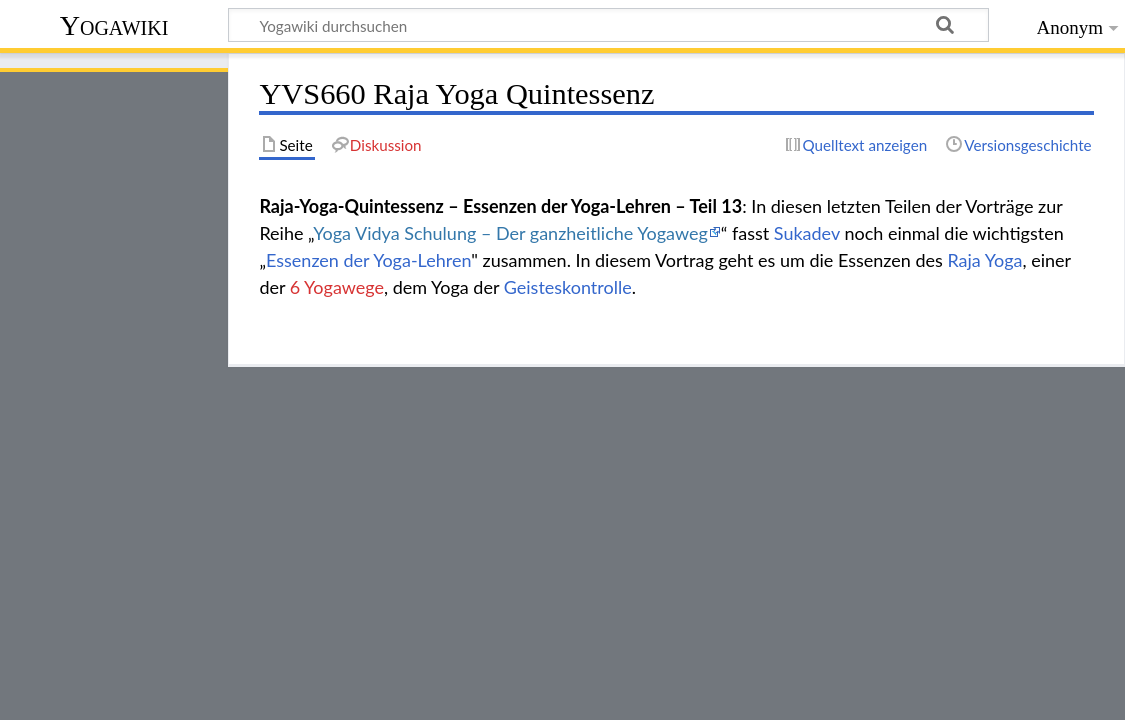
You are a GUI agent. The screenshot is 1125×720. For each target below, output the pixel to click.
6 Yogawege (337, 287)
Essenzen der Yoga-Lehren (368, 260)
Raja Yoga (984, 260)
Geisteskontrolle (568, 287)
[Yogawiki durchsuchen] (608, 25)
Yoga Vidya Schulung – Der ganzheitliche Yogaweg (510, 233)
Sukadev (807, 233)
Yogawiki (114, 25)
